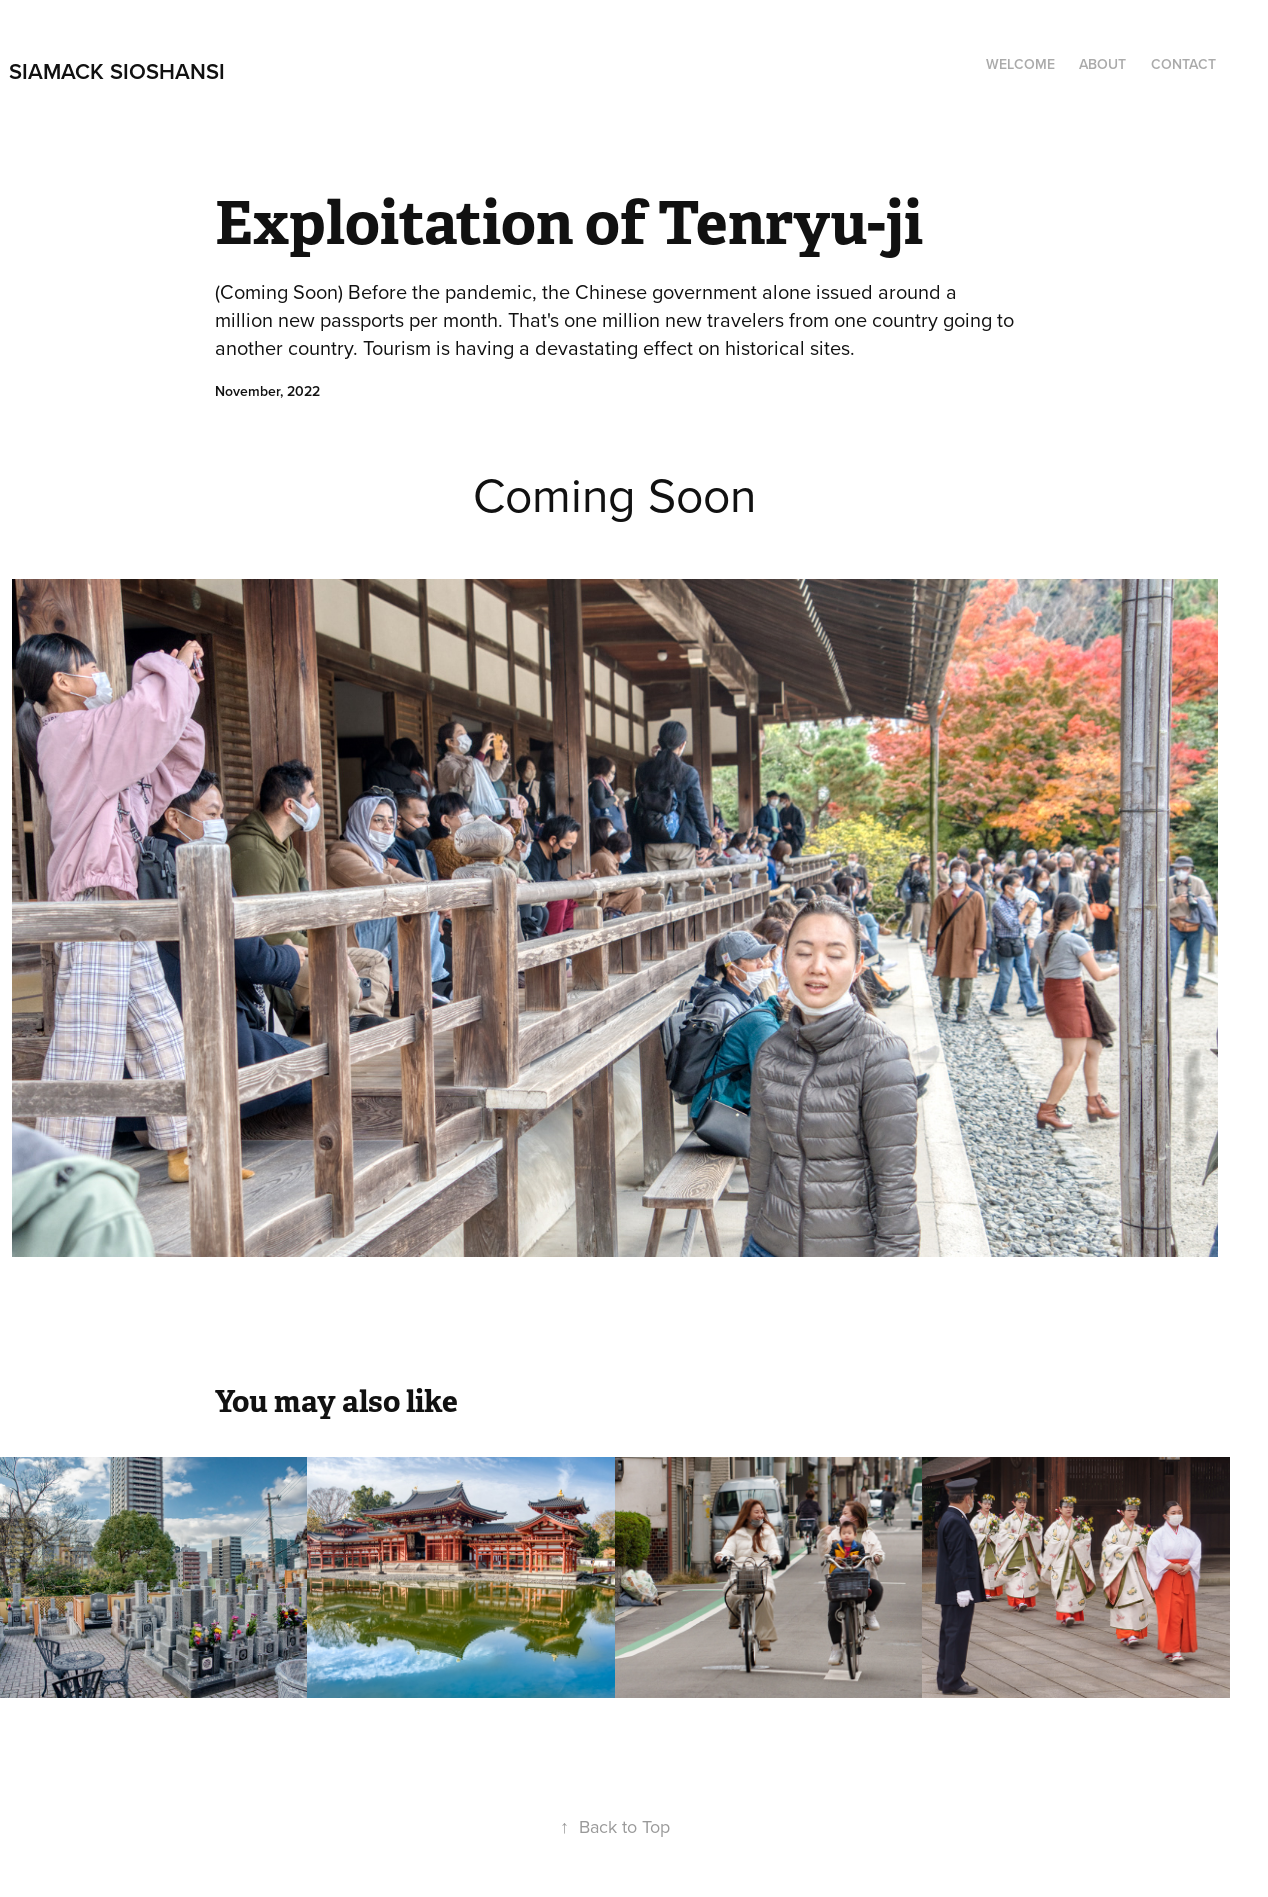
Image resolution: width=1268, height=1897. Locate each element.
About (1102, 64)
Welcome (1020, 64)
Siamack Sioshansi (117, 71)
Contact (1183, 64)
